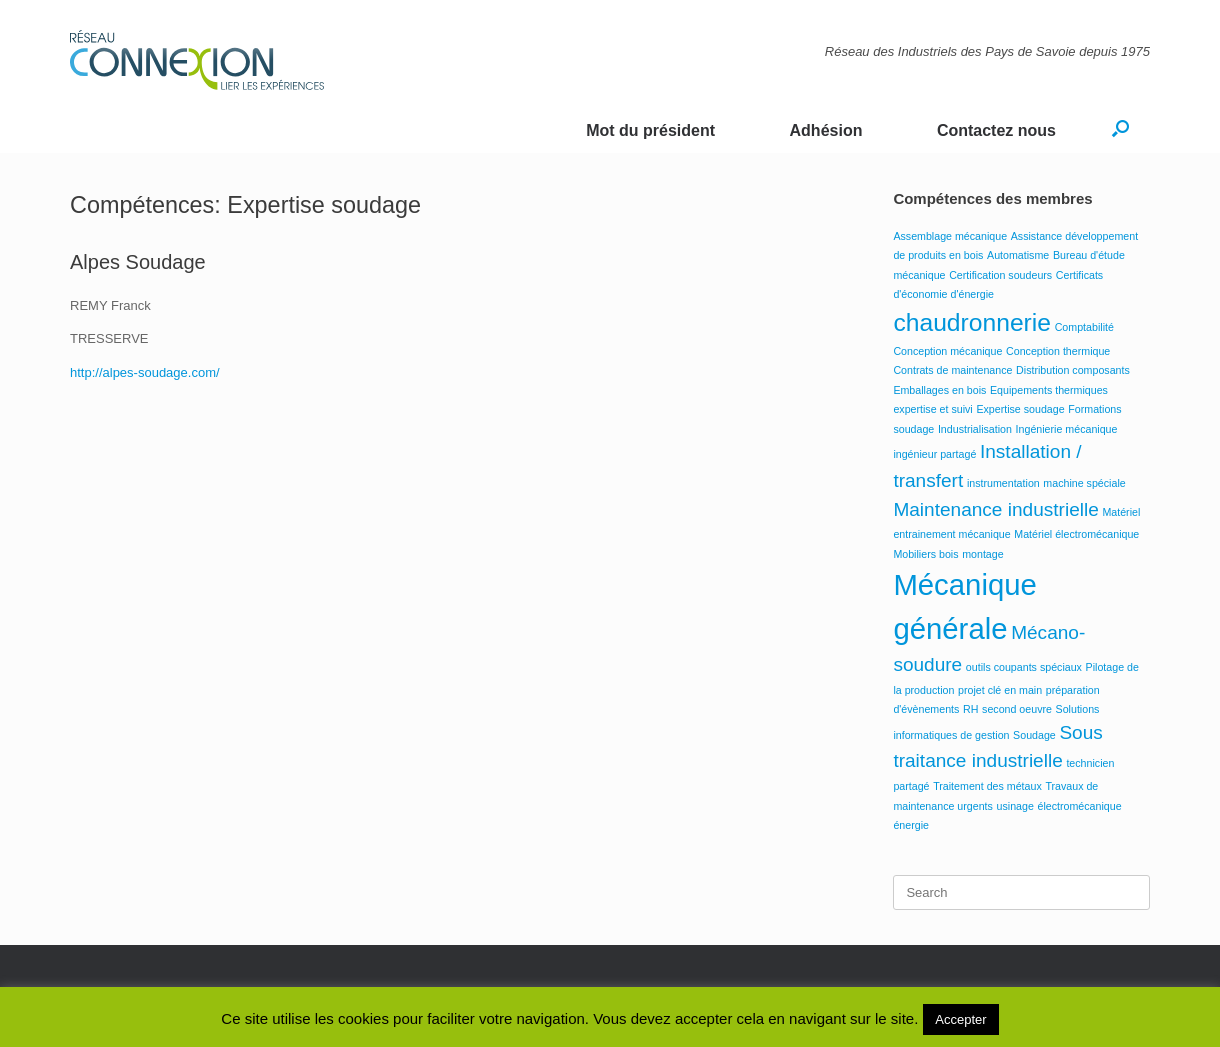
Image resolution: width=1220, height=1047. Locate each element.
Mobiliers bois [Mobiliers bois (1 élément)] (925, 554)
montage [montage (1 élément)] (982, 554)
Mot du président (650, 130)
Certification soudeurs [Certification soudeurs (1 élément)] (1000, 275)
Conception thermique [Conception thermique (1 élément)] (1058, 351)
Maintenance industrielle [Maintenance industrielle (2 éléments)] (995, 509)
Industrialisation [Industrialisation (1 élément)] (975, 429)
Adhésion (826, 130)
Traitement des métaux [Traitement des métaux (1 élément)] (987, 786)
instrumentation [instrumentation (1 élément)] (1003, 483)
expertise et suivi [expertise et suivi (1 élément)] (932, 409)
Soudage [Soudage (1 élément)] (1034, 735)
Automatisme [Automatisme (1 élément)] (1018, 255)
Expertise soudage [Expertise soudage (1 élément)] (1020, 409)
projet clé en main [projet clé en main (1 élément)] (1000, 690)
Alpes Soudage (138, 262)
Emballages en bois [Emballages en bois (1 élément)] (939, 390)
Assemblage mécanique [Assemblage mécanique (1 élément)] (950, 236)
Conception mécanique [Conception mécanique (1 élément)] (947, 351)
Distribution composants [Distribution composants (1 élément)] (1073, 370)
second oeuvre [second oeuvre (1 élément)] (1017, 709)
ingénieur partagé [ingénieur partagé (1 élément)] (934, 454)
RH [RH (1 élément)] (970, 709)
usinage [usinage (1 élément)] (1015, 806)
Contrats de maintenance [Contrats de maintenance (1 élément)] (952, 370)
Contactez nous (996, 130)
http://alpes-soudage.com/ (145, 372)
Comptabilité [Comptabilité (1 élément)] (1084, 327)
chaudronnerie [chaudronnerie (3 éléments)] (972, 322)
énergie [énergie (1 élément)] (911, 825)
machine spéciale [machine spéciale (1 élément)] (1084, 483)
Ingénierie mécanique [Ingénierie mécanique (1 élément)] (1067, 429)
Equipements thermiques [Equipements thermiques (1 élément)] (1049, 390)
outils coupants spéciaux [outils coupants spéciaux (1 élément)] (1024, 667)
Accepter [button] (960, 1019)
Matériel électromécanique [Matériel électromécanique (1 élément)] (1076, 534)
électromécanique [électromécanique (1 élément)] (1079, 806)
